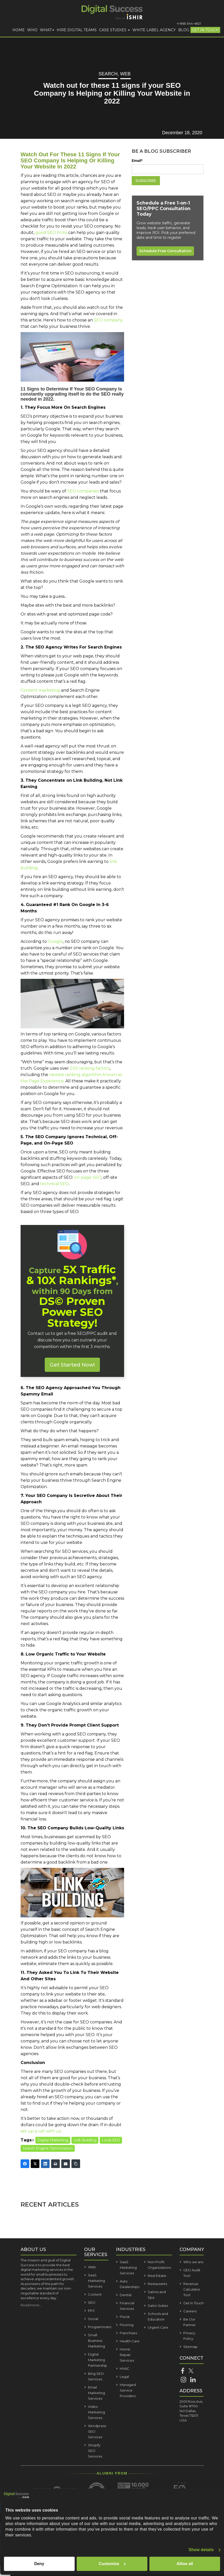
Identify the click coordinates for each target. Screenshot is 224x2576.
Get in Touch (205, 30)
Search (107, 73)
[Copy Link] (75, 2163)
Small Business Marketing (96, 2340)
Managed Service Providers (128, 2390)
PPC (91, 2311)
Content (95, 2294)
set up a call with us (41, 2131)
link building (84, 2140)
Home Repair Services (127, 2354)
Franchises (128, 2333)
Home (18, 30)
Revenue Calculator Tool (191, 2289)
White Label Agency (154, 30)
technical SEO (54, 1183)
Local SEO (111, 2140)
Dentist (126, 2295)
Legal (124, 2377)
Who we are (193, 2262)
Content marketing (40, 690)
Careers (190, 2311)
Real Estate (157, 2276)
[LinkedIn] (45, 2163)
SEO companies (83, 491)
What (47, 30)
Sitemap (190, 2347)
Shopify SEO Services (95, 2450)
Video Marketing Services (96, 2412)
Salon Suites (158, 2306)
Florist (125, 2317)
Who (32, 30)
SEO (91, 2302)
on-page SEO (87, 1177)
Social (93, 2319)
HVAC (124, 2368)
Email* (168, 166)
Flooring (126, 2325)
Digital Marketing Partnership (97, 2359)
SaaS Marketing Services (96, 2280)
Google (55, 941)
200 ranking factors (90, 1068)
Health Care (130, 2341)
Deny (39, 2564)
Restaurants (157, 2284)
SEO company (108, 320)
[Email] (65, 2163)
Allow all (184, 2564)
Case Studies (114, 30)
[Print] (55, 2163)
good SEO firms (51, 232)
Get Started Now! (72, 1365)
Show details (201, 2550)
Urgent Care (158, 2327)
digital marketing (52, 2140)
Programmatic (100, 2327)
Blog (183, 30)
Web (125, 73)
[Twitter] (35, 2163)
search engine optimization (48, 2148)
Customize (112, 2564)
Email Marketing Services (96, 2392)
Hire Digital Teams (77, 30)
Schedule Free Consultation (165, 251)
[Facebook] (25, 2163)
